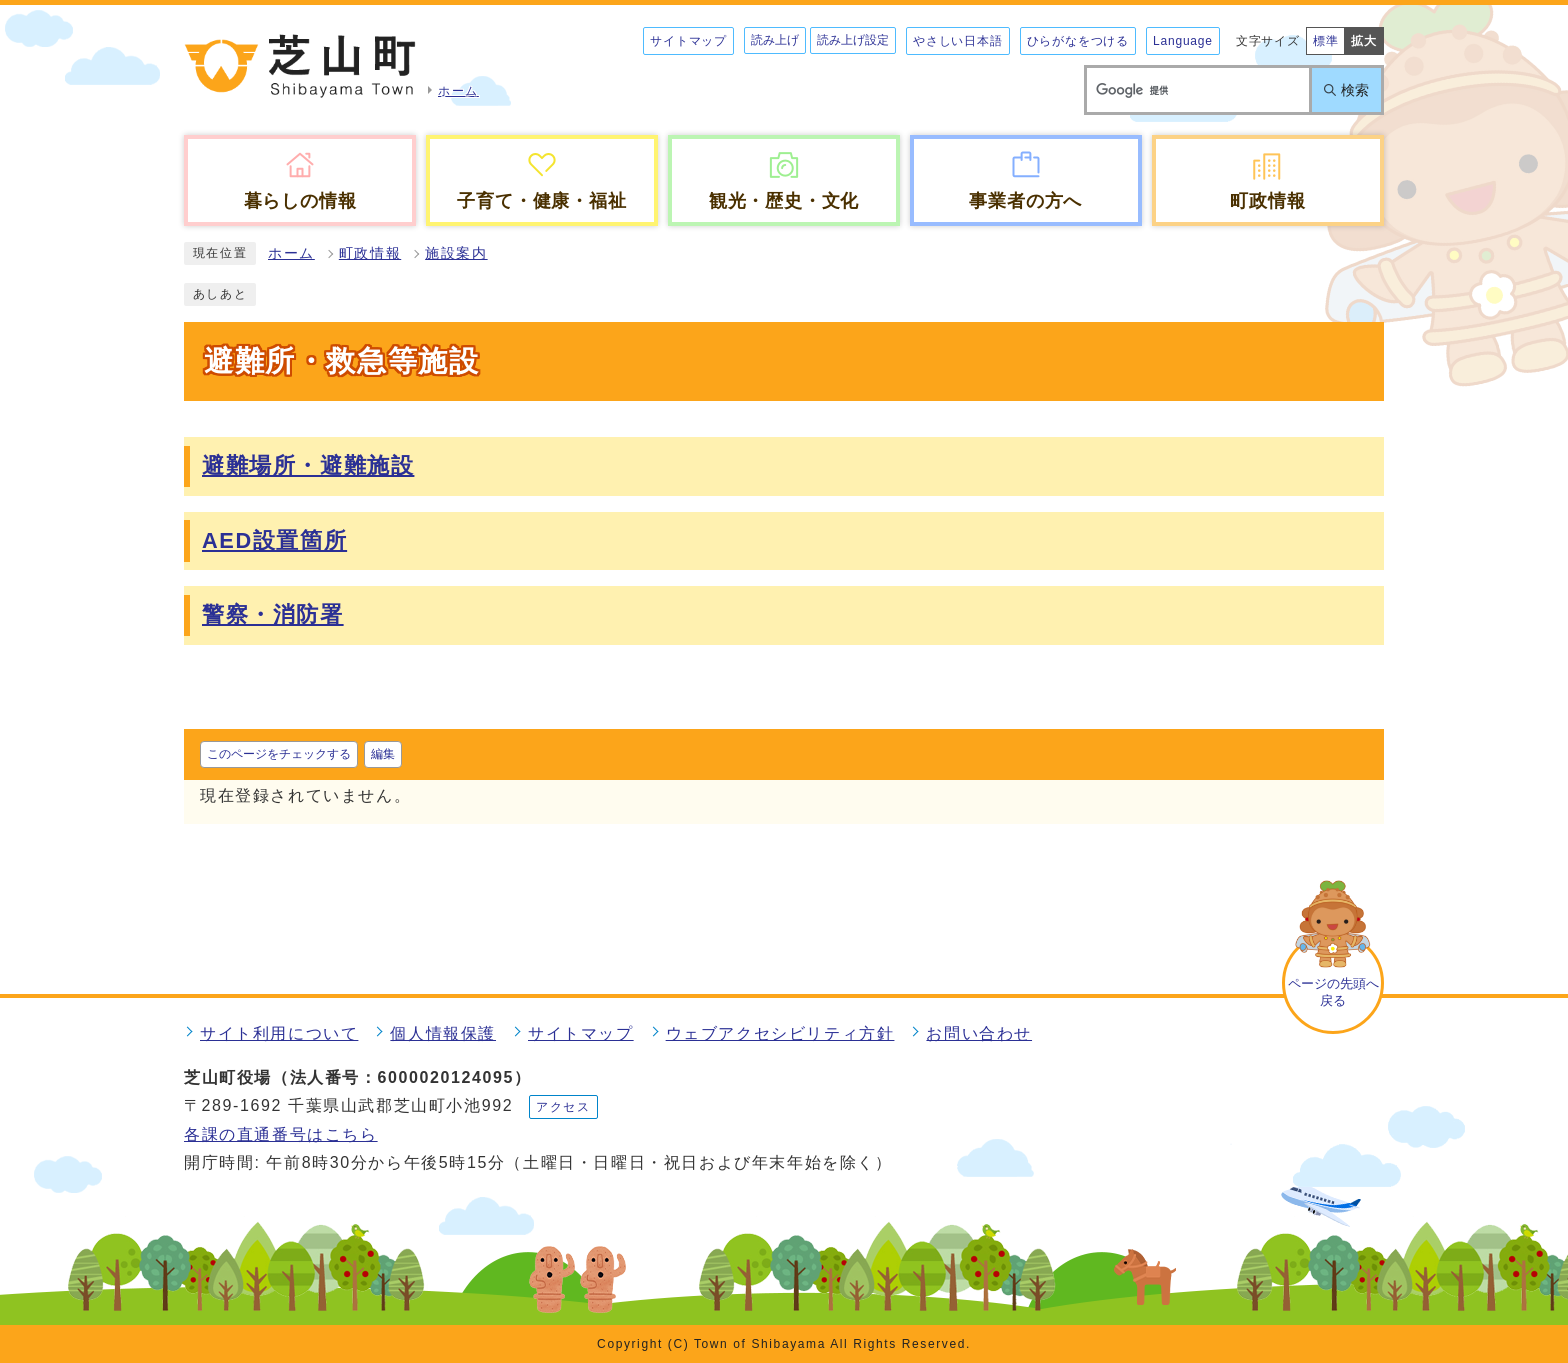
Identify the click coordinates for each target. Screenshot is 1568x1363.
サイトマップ (688, 41)
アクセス (563, 1107)
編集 (383, 754)
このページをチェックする (279, 754)
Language (1183, 41)
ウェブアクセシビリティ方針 (780, 1033)
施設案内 (456, 253)
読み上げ (775, 40)
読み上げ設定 (853, 40)
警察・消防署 (273, 614)
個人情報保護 (443, 1033)
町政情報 (370, 253)
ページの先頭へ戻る (1333, 992)
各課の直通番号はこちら (281, 1134)
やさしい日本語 (958, 41)
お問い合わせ (979, 1033)
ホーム (291, 253)
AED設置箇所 (274, 540)
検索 (1355, 90)
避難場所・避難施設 (308, 465)
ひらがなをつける (1078, 41)
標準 (1326, 41)
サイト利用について (279, 1033)
